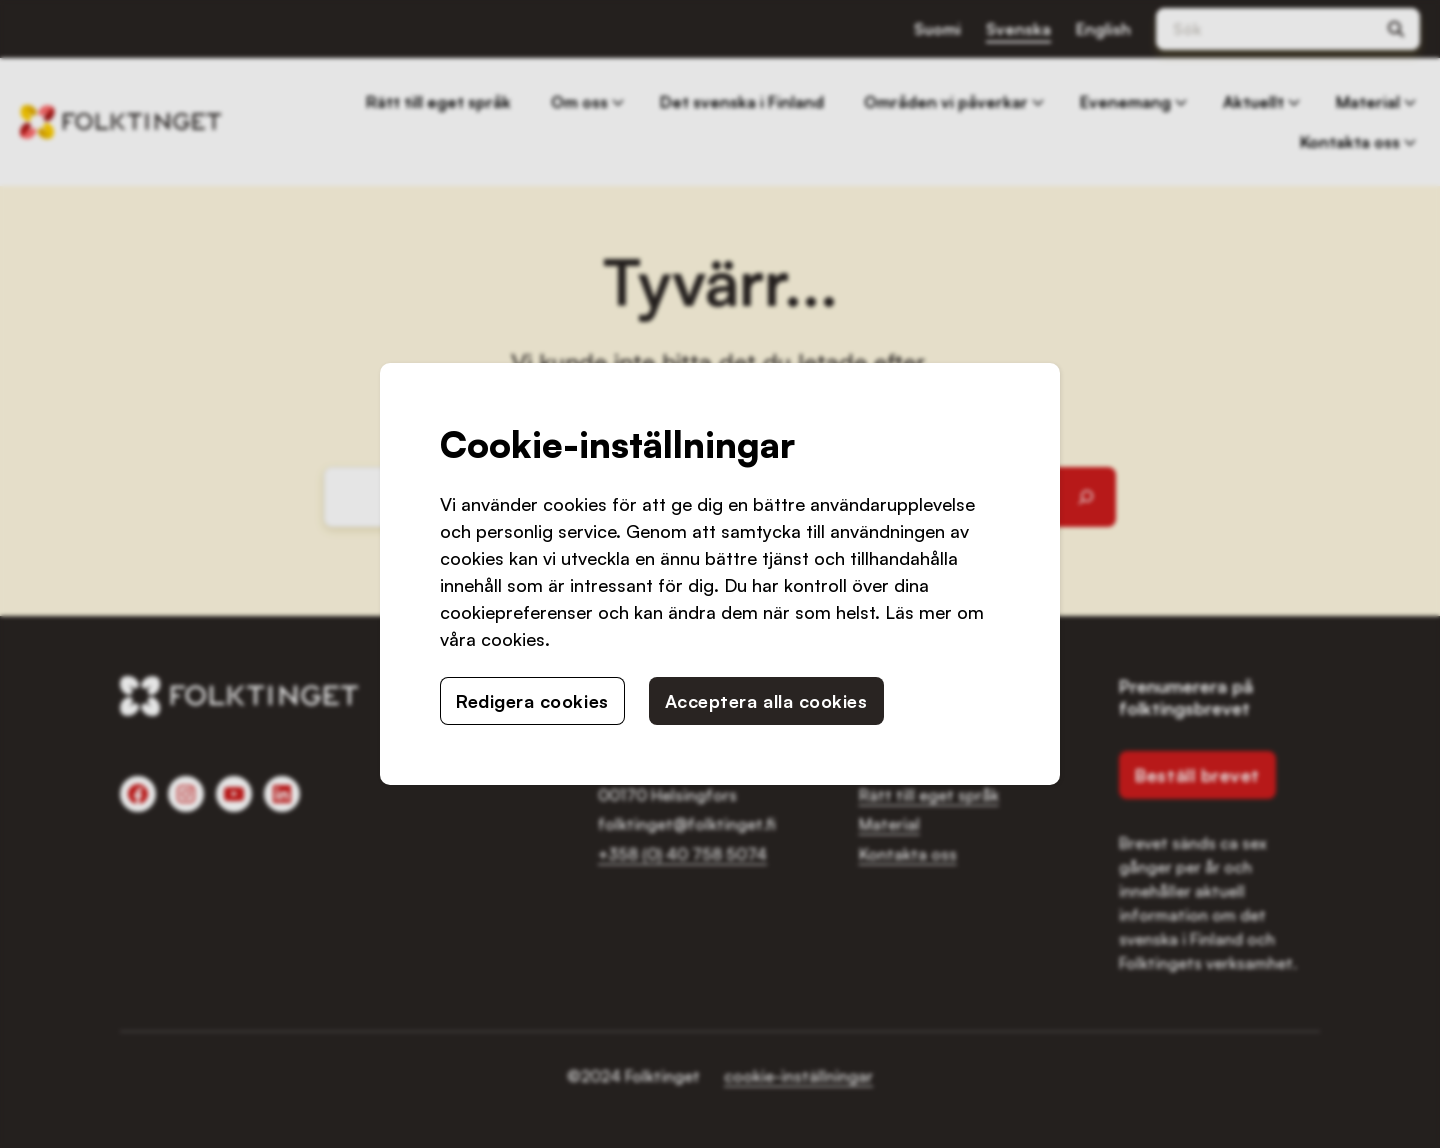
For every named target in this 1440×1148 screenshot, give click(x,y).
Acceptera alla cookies (766, 701)
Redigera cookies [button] (532, 701)
